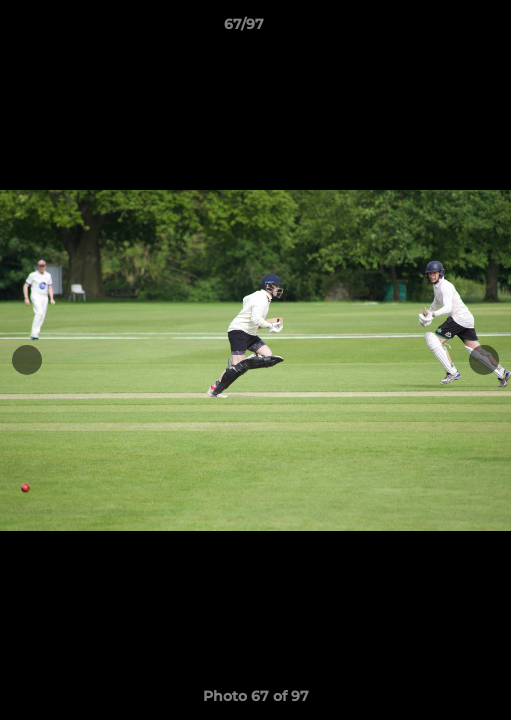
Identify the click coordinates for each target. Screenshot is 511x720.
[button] (439, 29)
